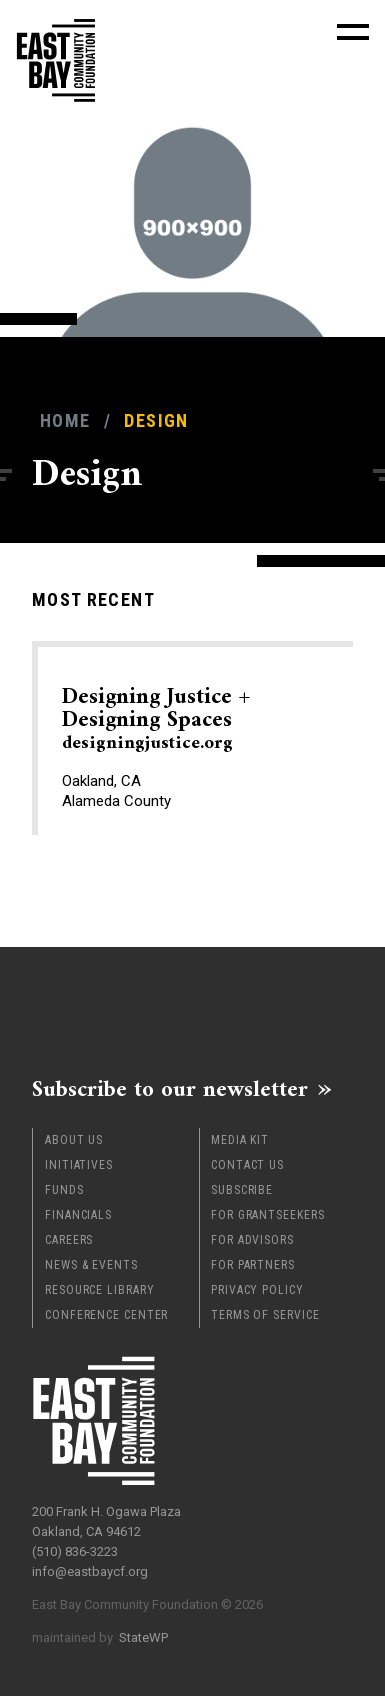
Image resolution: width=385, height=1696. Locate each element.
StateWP (143, 1637)
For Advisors (252, 1240)
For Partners (253, 1265)
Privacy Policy (257, 1290)
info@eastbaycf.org (90, 1571)
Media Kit (240, 1140)
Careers (69, 1240)
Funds (64, 1190)
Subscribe (242, 1190)
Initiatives (79, 1165)
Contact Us (247, 1165)
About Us (74, 1140)
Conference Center (106, 1315)
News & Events (91, 1265)
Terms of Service (265, 1315)
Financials (78, 1215)
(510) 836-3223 (75, 1551)
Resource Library (99, 1290)
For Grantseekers (267, 1215)
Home (65, 420)
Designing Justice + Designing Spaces (156, 719)
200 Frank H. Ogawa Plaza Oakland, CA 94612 (106, 1521)
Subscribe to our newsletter (170, 1089)
